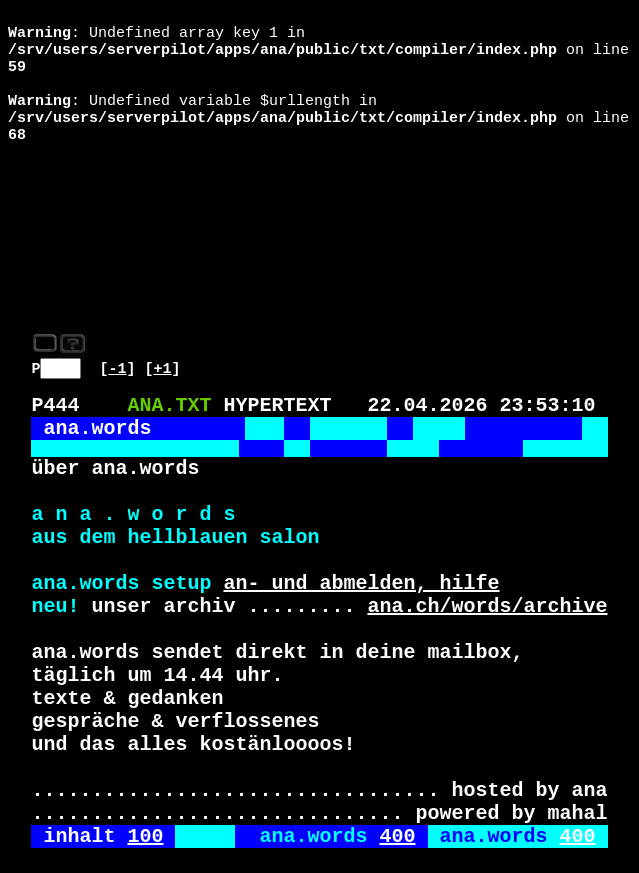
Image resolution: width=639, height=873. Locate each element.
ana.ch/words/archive (487, 527)
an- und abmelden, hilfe (361, 500)
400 (397, 797)
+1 (163, 253)
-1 (118, 253)
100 (145, 797)
